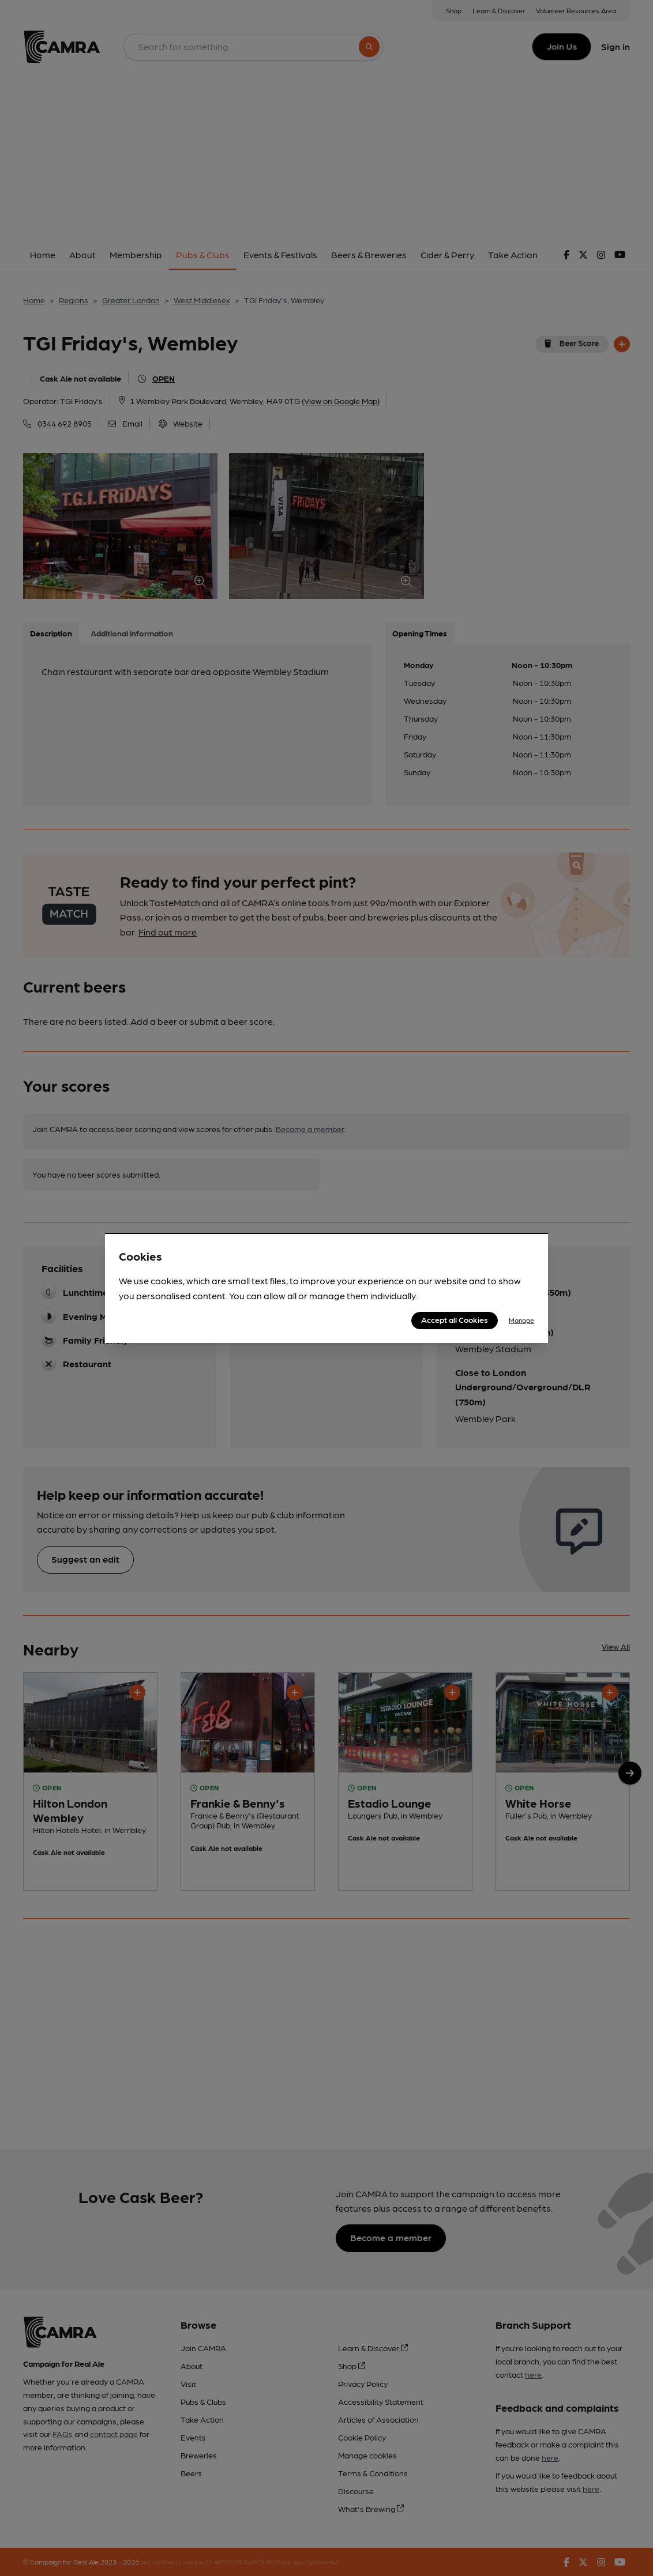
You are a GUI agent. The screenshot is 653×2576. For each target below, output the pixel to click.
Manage (521, 1320)
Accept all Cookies (454, 1319)
